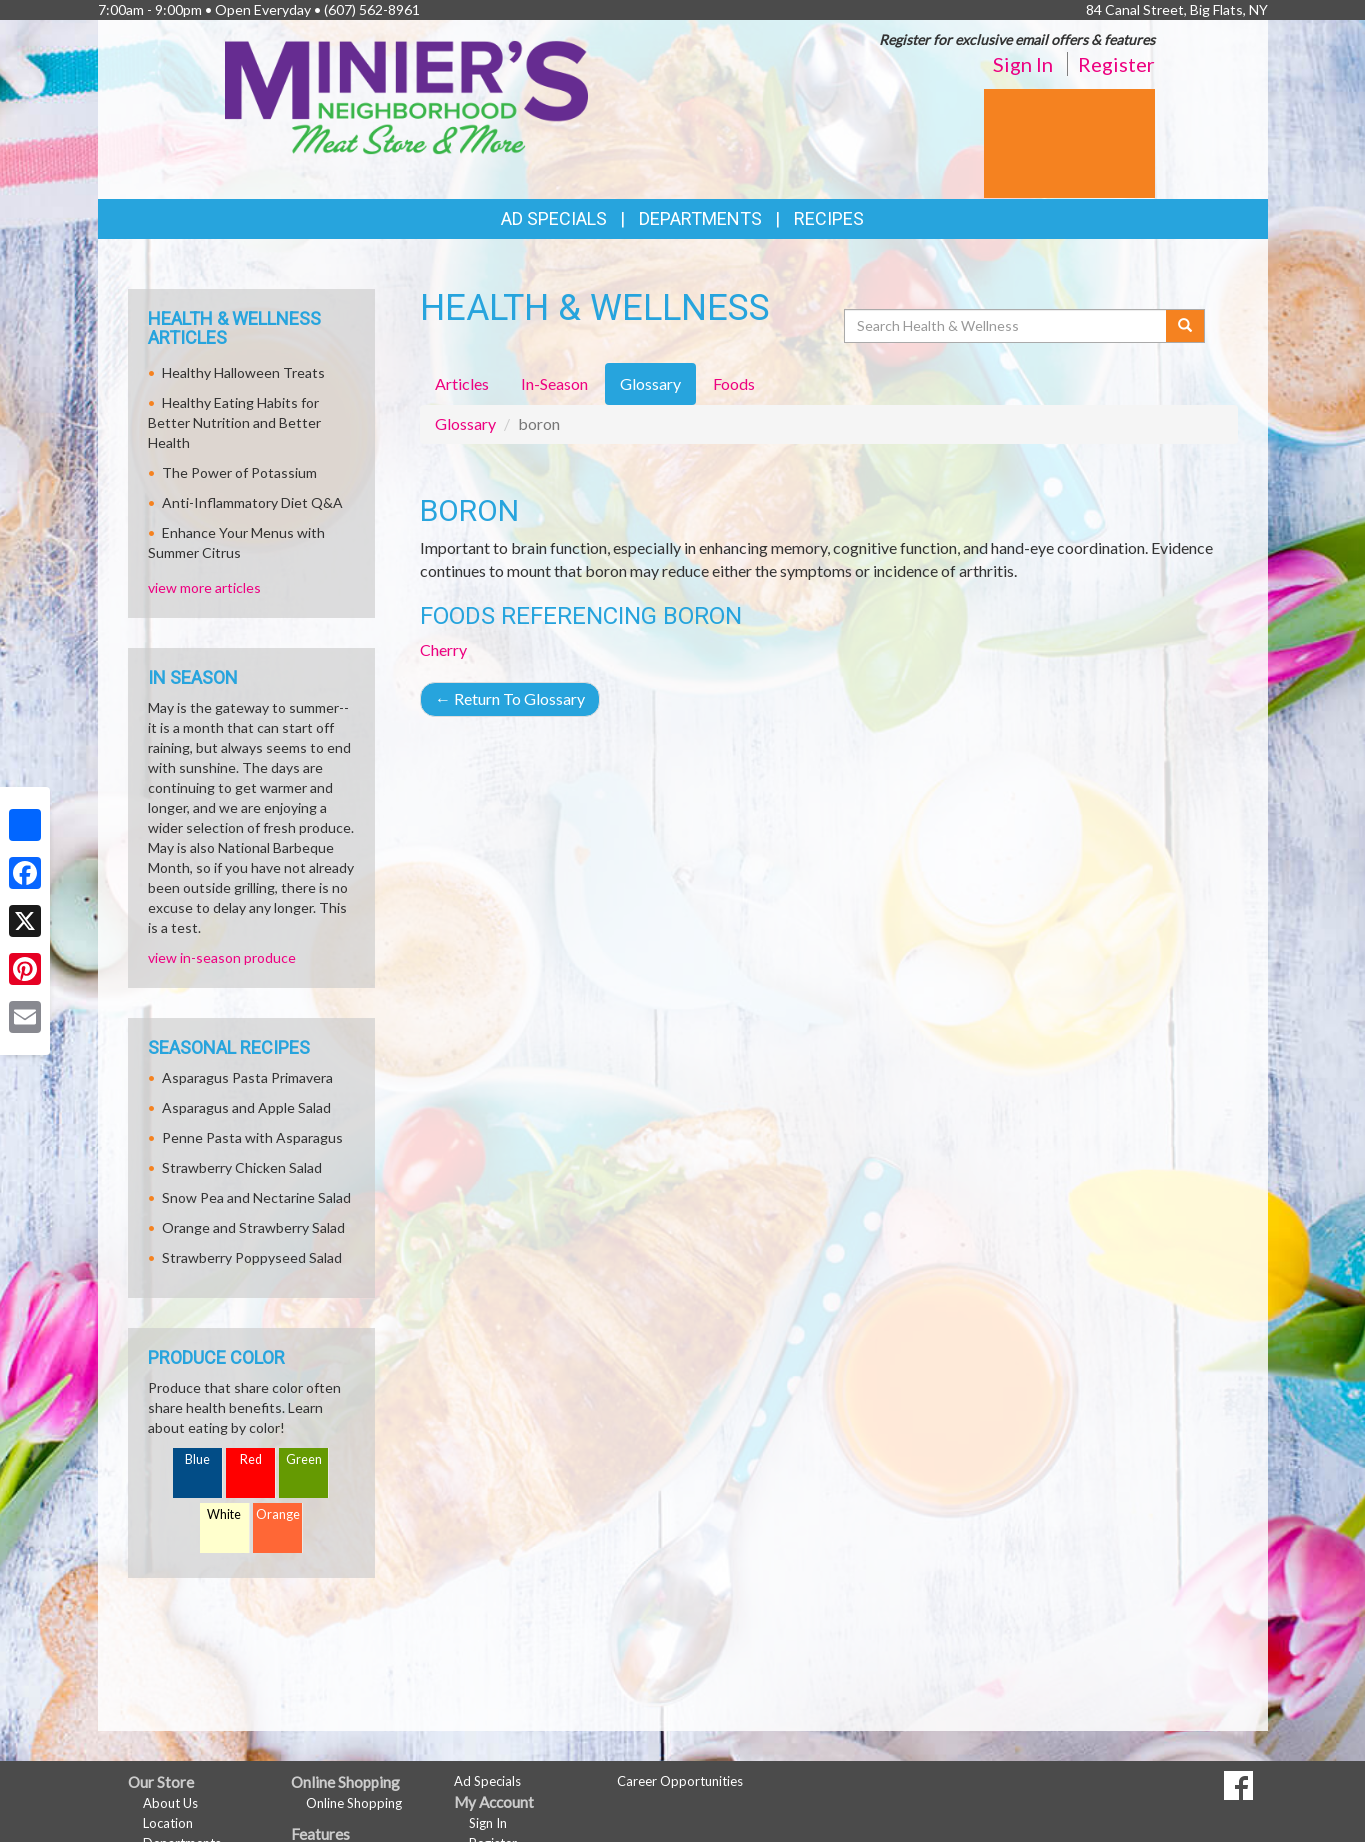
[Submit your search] (1185, 326)
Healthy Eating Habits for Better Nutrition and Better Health (234, 422)
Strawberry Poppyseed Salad (252, 1257)
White (224, 1514)
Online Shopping (354, 1803)
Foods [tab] (734, 383)
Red (251, 1459)
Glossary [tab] (650, 383)
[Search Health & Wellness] (1007, 326)
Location (168, 1823)
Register (1116, 64)
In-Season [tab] (554, 383)
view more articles (204, 587)
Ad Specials (554, 218)
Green (304, 1459)
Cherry (443, 649)
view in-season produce (222, 957)
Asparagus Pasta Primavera (247, 1077)
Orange (278, 1514)
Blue (197, 1459)
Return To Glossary (510, 698)
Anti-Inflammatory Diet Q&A (252, 502)
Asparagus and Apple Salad (246, 1107)
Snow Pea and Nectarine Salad (256, 1197)
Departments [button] (700, 218)
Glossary (465, 423)
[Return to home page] (406, 95)
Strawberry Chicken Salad (242, 1167)
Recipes (829, 218)
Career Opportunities (680, 1781)
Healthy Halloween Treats (243, 372)
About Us (170, 1803)
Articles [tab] (462, 383)
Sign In (1023, 64)
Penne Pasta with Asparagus (252, 1137)
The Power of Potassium (239, 472)
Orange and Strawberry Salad (253, 1227)
